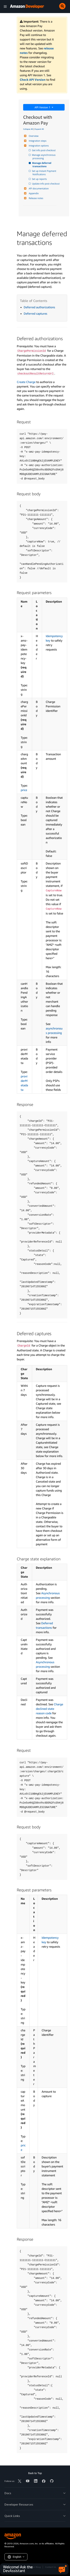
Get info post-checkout (44, 150)
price (24, 790)
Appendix (33, 193)
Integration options (38, 145)
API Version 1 (43, 107)
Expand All (39, 129)
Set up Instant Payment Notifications (44, 172)
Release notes (35, 198)
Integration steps (37, 140)
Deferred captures (35, 313)
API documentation (38, 188)
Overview (33, 136)
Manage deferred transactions (42, 164)
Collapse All (28, 129)
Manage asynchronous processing (44, 156)
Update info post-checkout (46, 183)
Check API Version (33, 79)
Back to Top (35, 2473)
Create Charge (26, 382)
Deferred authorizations (39, 307)
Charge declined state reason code (49, 1708)
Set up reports (39, 179)
